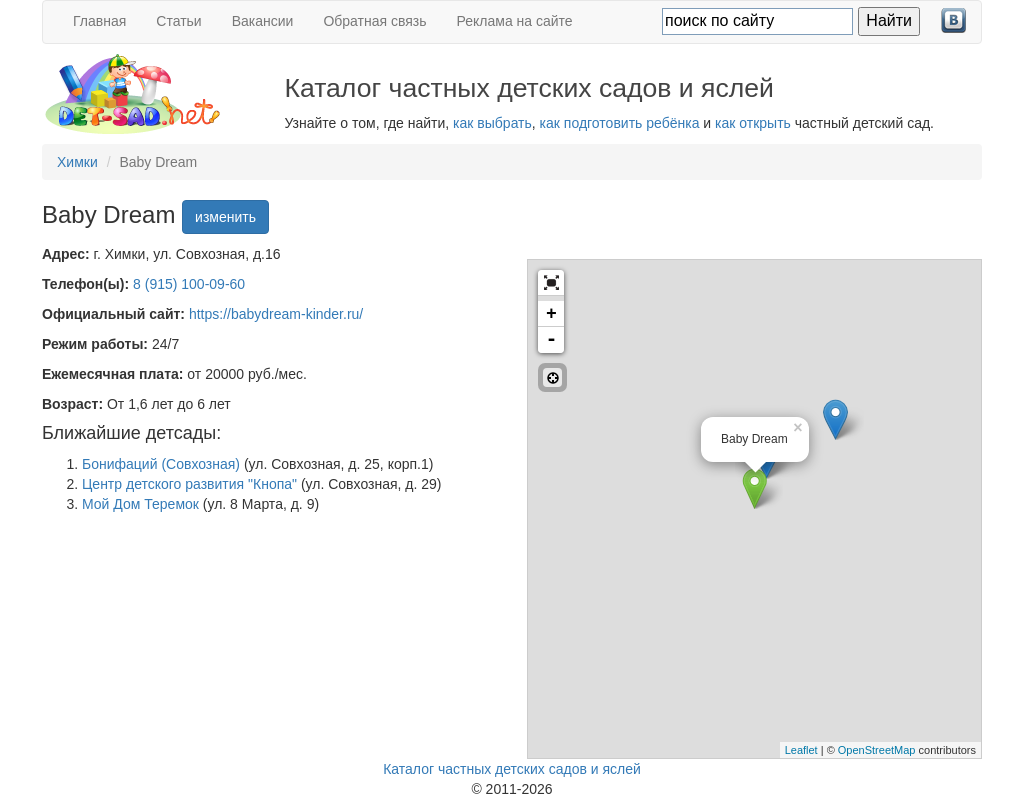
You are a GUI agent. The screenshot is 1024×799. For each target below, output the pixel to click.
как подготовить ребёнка (620, 123)
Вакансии (263, 21)
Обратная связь (374, 21)
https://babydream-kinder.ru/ (276, 314)
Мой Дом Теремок (140, 504)
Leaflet (801, 750)
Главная (99, 21)
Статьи (178, 21)
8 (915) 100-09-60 (189, 284)
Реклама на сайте (515, 21)
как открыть (753, 123)
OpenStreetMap (877, 750)
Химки (77, 162)
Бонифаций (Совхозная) (161, 464)
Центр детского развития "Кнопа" (189, 484)
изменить (225, 217)
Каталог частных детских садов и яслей (512, 769)
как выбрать (492, 123)
